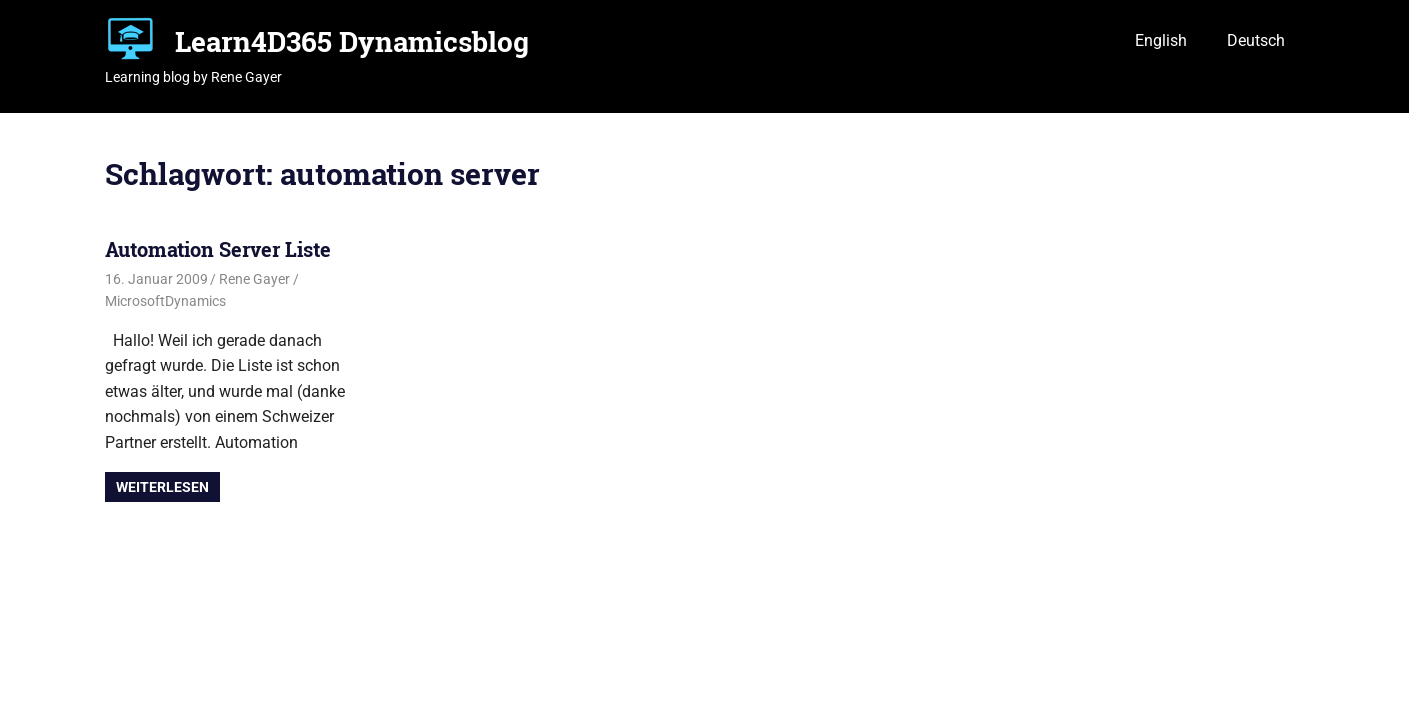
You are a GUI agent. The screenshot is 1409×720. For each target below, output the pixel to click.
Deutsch (1256, 40)
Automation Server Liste (218, 249)
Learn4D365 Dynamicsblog (352, 41)
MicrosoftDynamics (165, 301)
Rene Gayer (254, 279)
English (1161, 40)
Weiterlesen (162, 487)
